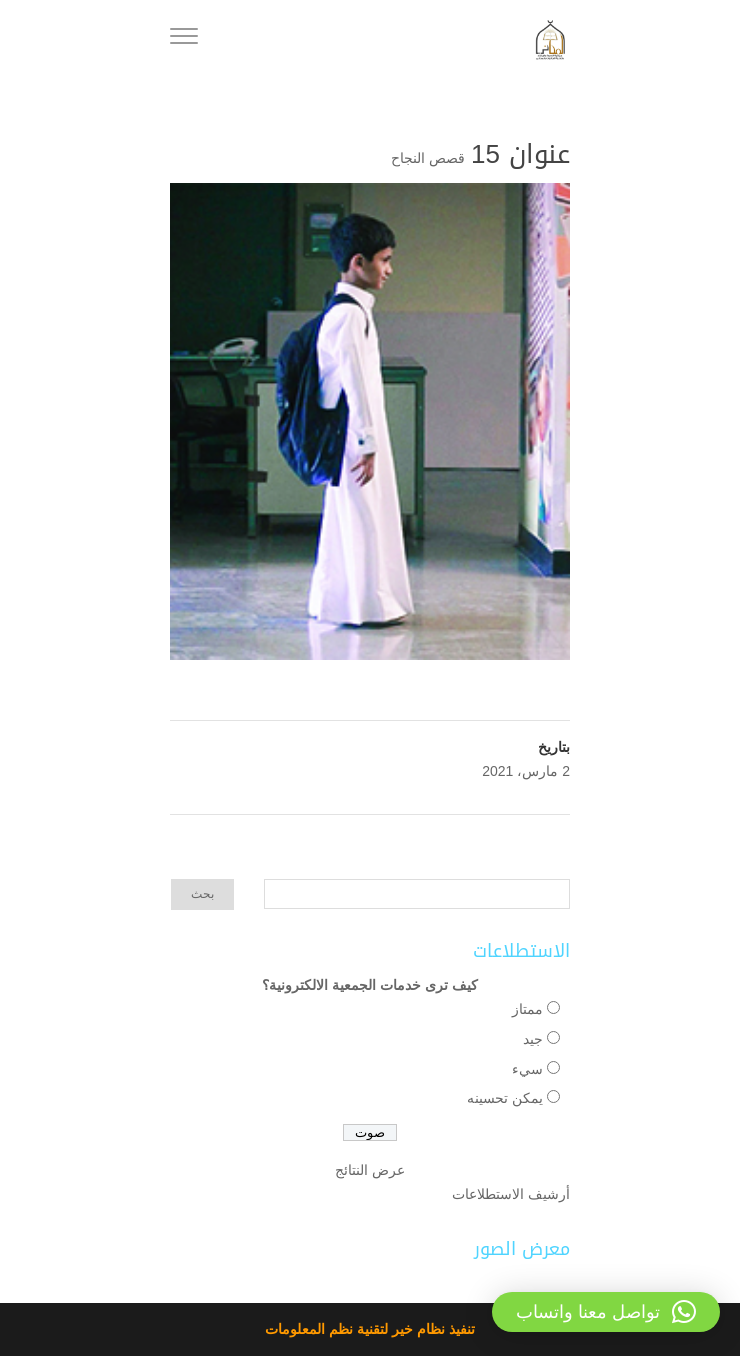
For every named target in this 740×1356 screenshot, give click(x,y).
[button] (606, 1312)
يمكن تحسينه (505, 1098)
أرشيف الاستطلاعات (511, 1194)
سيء (527, 1069)
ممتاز (527, 1009)
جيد (533, 1039)
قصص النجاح (428, 158)
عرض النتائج (370, 1170)
